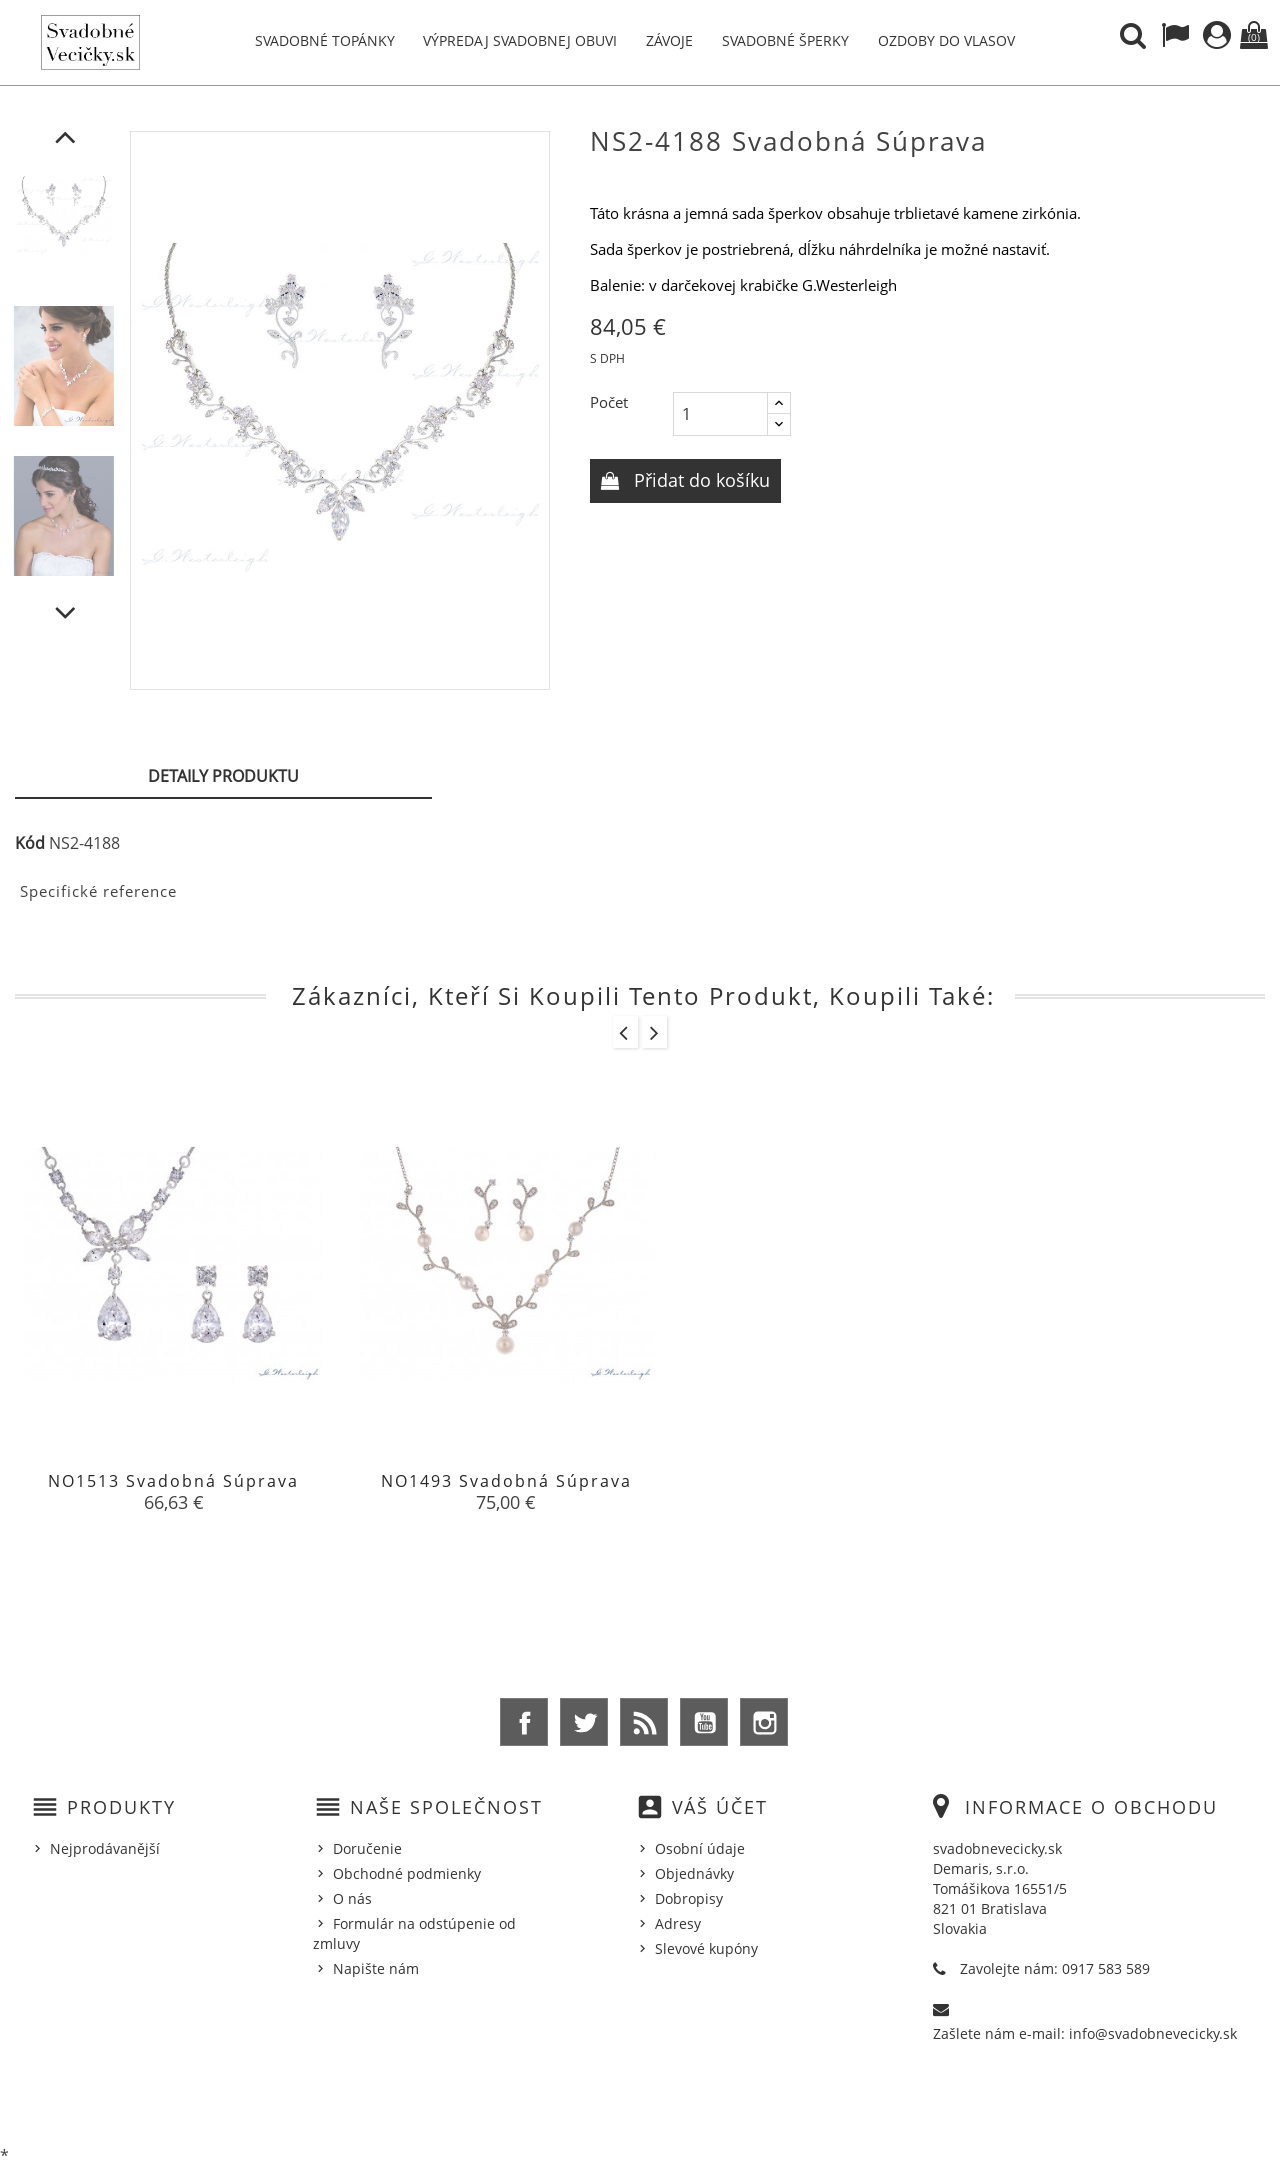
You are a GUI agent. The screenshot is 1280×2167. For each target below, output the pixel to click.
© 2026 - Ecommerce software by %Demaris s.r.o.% (640, 2100)
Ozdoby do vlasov (946, 40)
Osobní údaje (700, 1848)
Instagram (764, 1722)
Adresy (678, 1923)
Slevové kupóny (706, 1948)
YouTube (704, 1722)
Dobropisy (689, 1898)
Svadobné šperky (785, 40)
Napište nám (376, 1968)
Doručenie (367, 1848)
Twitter (584, 1722)
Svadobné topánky (325, 40)
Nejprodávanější (105, 1848)
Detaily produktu (223, 776)
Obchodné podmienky (407, 1873)
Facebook (524, 1722)
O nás (352, 1898)
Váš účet (720, 1807)
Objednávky (694, 1873)
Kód (30, 843)
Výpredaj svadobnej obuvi (520, 40)
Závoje (669, 40)
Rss (644, 1722)
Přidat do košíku (699, 480)
